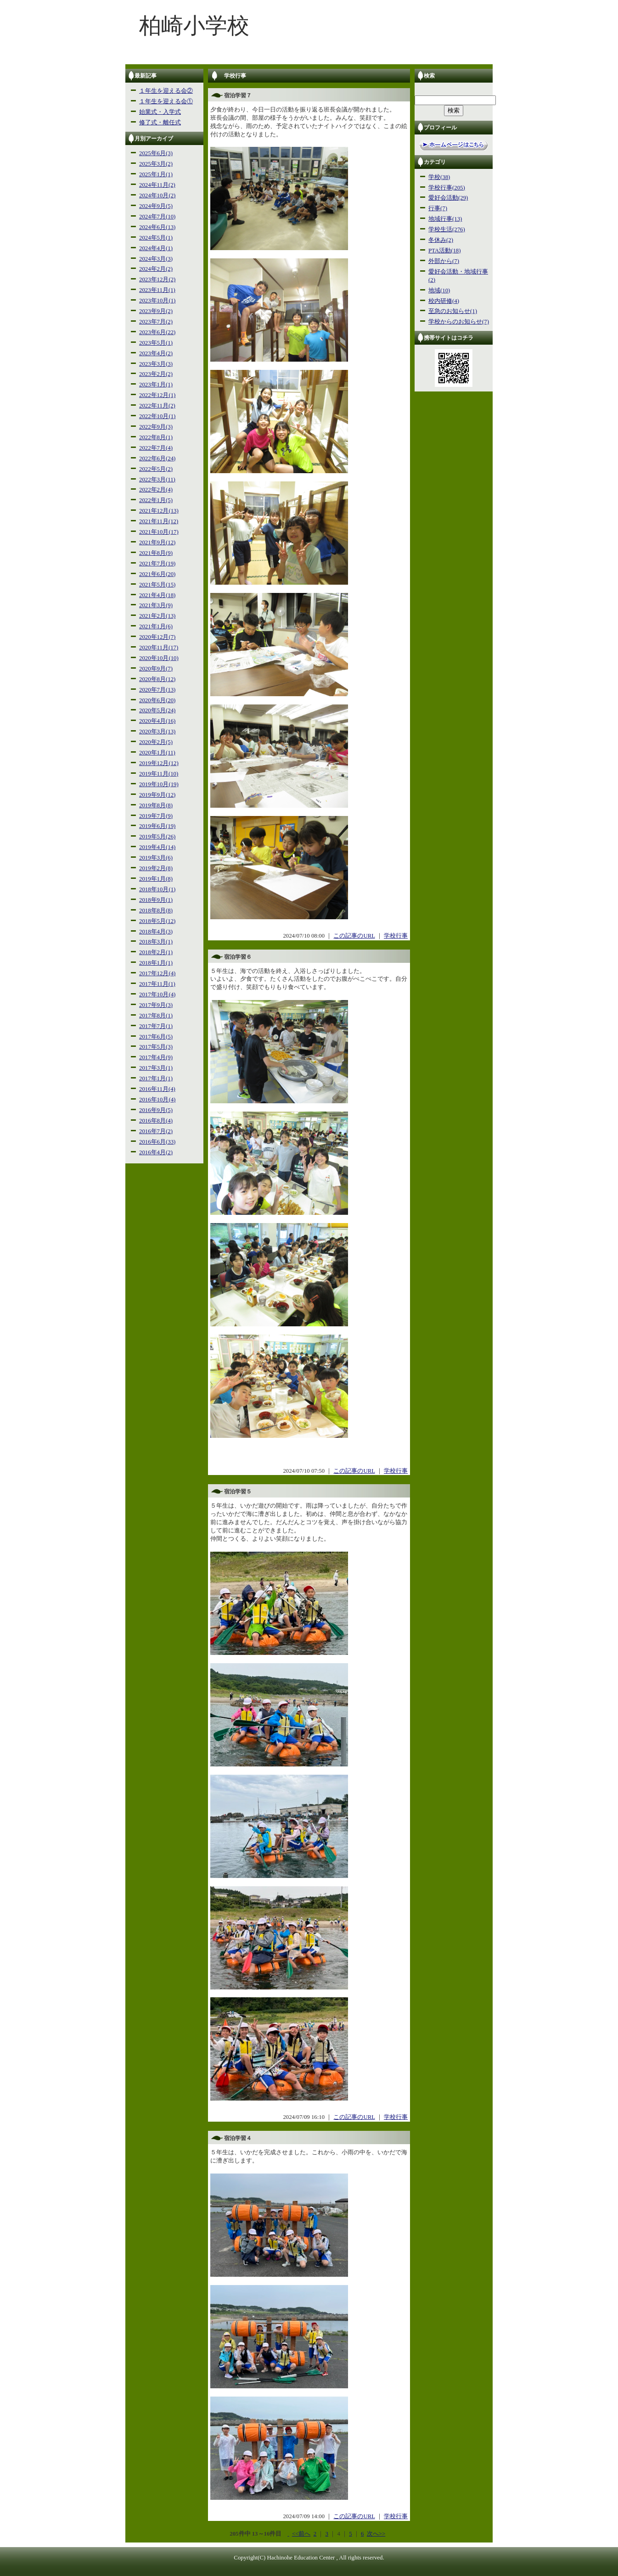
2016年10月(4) (157, 1099)
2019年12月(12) (159, 763)
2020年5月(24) (157, 710)
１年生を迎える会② (166, 91)
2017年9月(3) (156, 1005)
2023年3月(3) (156, 364)
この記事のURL (354, 936)
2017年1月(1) (156, 1078)
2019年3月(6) (156, 858)
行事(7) (437, 208)
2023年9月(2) (156, 311)
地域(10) (439, 290)
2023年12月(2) (157, 279)
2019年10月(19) (159, 784)
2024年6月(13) (157, 227)
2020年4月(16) (157, 721)
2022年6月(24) (157, 458)
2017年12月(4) (157, 973)
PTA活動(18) (444, 250)
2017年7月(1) (156, 1026)
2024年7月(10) (157, 216)
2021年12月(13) (159, 511)
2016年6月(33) (157, 1142)
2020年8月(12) (157, 679)
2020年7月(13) (157, 690)
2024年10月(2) (157, 195)
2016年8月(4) (156, 1121)
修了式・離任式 (160, 122)
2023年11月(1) (157, 290)
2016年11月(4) (157, 1089)
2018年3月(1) (156, 942)
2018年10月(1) (157, 889)
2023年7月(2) (156, 322)
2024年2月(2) (156, 269)
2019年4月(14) (157, 847)
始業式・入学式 (160, 112)
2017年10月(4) (157, 994)
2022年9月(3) (156, 427)
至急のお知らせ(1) (452, 311)
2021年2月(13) (157, 616)
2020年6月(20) (157, 700)
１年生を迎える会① (166, 101)
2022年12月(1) (157, 395)
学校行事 (396, 936)
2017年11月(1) (157, 984)
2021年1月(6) (156, 626)
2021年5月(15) (157, 584)
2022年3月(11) (157, 479)
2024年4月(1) (156, 248)
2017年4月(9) (156, 1057)
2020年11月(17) (158, 647)
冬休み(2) (440, 240)
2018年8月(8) (156, 910)
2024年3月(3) (156, 259)
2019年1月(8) (156, 879)
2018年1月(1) (156, 963)
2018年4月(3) (156, 931)
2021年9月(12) (157, 542)
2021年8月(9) (156, 553)
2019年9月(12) (157, 795)
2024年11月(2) (157, 185)
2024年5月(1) (156, 238)
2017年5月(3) (156, 1047)
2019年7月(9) (156, 816)
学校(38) (439, 177)
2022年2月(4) (156, 489)
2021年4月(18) (157, 595)
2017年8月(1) (156, 1015)
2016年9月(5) (156, 1110)
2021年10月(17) (159, 532)
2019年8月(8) (156, 805)
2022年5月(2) (156, 469)
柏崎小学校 (194, 25)
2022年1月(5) (156, 500)
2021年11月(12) (158, 521)
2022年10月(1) (157, 416)
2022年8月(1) (156, 437)
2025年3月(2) (156, 164)
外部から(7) (443, 261)
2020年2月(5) (156, 742)
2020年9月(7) (156, 668)
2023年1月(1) (156, 384)
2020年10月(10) (159, 658)
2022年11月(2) (157, 405)
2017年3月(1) (156, 1068)
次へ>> (376, 2534)
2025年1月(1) (156, 174)
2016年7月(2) (156, 1131)
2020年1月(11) (157, 752)
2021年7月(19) (157, 563)
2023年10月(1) (157, 300)
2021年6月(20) (157, 574)
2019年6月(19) (157, 826)
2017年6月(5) (156, 1037)
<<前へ (301, 2534)
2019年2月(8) (156, 868)
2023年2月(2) (156, 374)
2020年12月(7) (157, 637)
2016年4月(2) (156, 1152)
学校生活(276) (446, 229)
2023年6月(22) (157, 332)
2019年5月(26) (157, 836)
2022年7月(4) (156, 448)
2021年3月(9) (156, 605)
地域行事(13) (445, 219)
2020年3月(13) (157, 731)
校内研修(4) (443, 301)
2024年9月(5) (156, 206)
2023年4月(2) (156, 353)
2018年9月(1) (156, 900)
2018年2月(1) (156, 952)
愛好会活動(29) (448, 198)
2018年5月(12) (157, 921)
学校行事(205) (446, 187)
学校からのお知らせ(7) (458, 322)
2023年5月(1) (156, 343)
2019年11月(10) (158, 774)
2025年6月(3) (156, 153)
